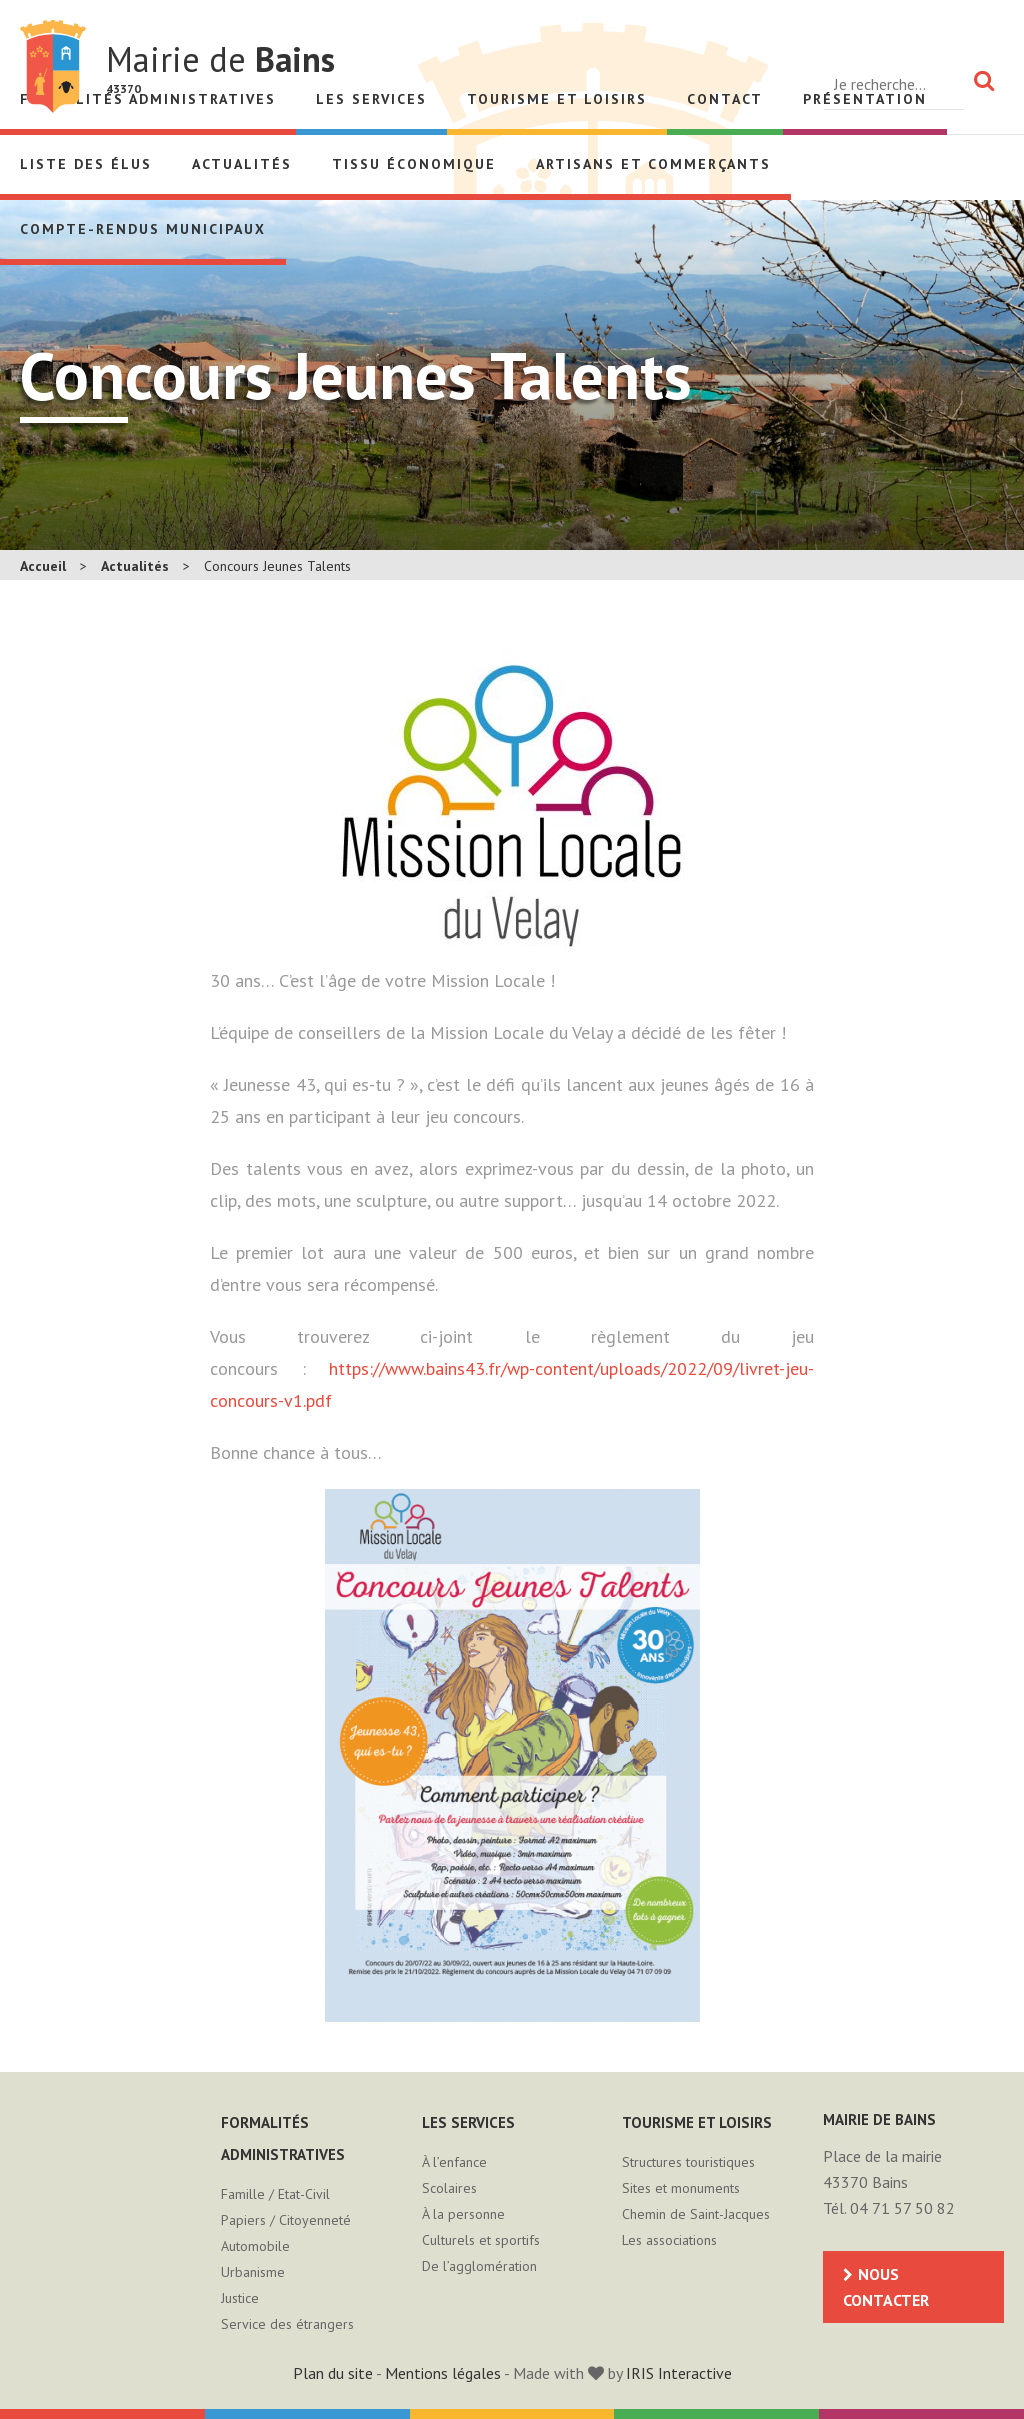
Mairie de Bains (53, 66)
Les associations (669, 2240)
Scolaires (449, 2188)
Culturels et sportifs (481, 2240)
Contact (725, 99)
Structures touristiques (688, 2162)
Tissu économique (414, 164)
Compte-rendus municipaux (143, 229)
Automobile (255, 2246)
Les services (371, 99)
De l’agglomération (479, 2266)
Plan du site (333, 2373)
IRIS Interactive (679, 2373)
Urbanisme (253, 2272)
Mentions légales (443, 2373)
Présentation (865, 99)
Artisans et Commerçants (653, 164)
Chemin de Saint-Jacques (696, 2214)
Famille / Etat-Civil (275, 2194)
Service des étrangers (287, 2324)
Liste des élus (86, 164)
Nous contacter (886, 2287)
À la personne (463, 2214)
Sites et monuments (681, 2188)
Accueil (43, 566)
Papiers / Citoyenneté (286, 2220)
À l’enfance (454, 2162)
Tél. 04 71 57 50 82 (889, 2208)
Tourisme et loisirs (557, 99)
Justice (240, 2298)
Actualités (242, 164)
